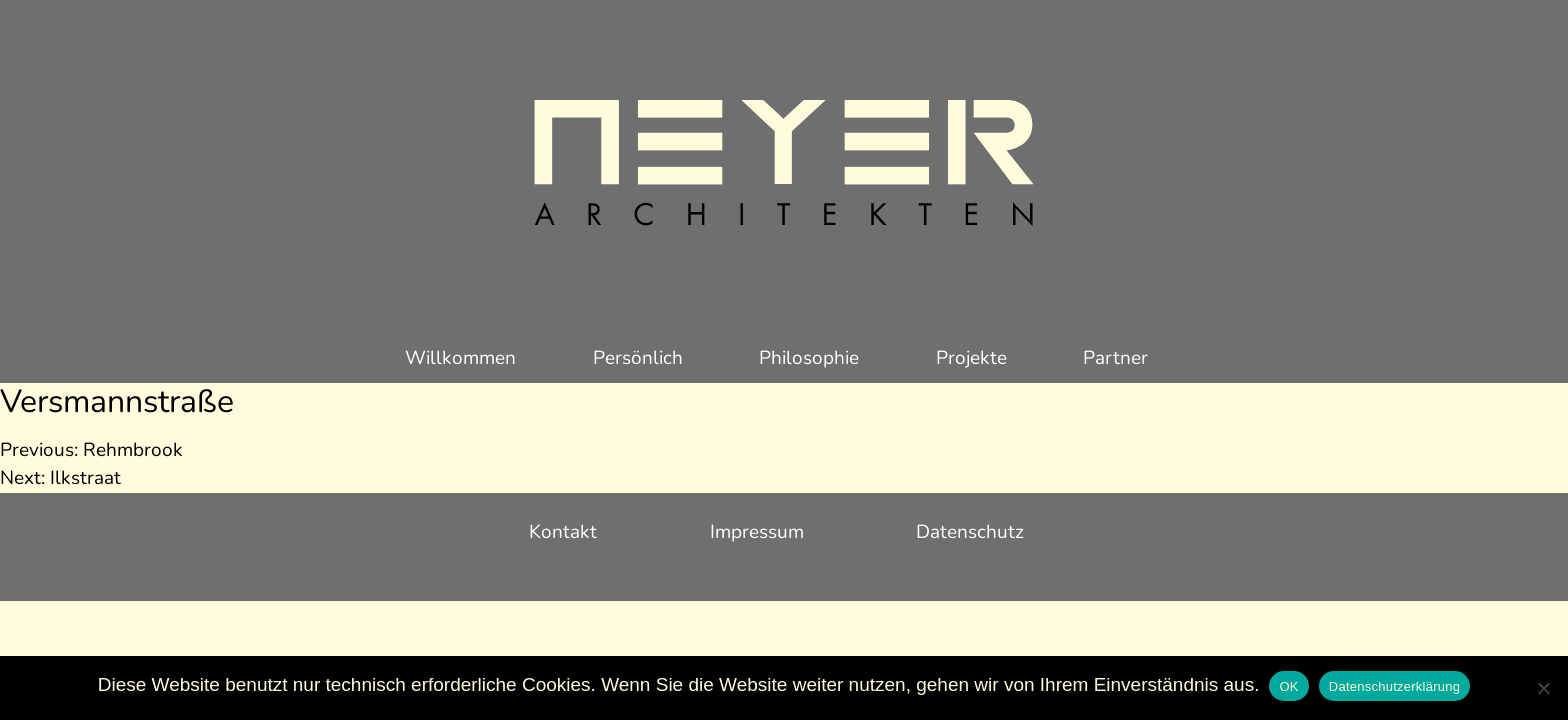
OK (1288, 686)
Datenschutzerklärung (1394, 686)
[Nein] (1543, 688)
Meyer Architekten (784, 164)
